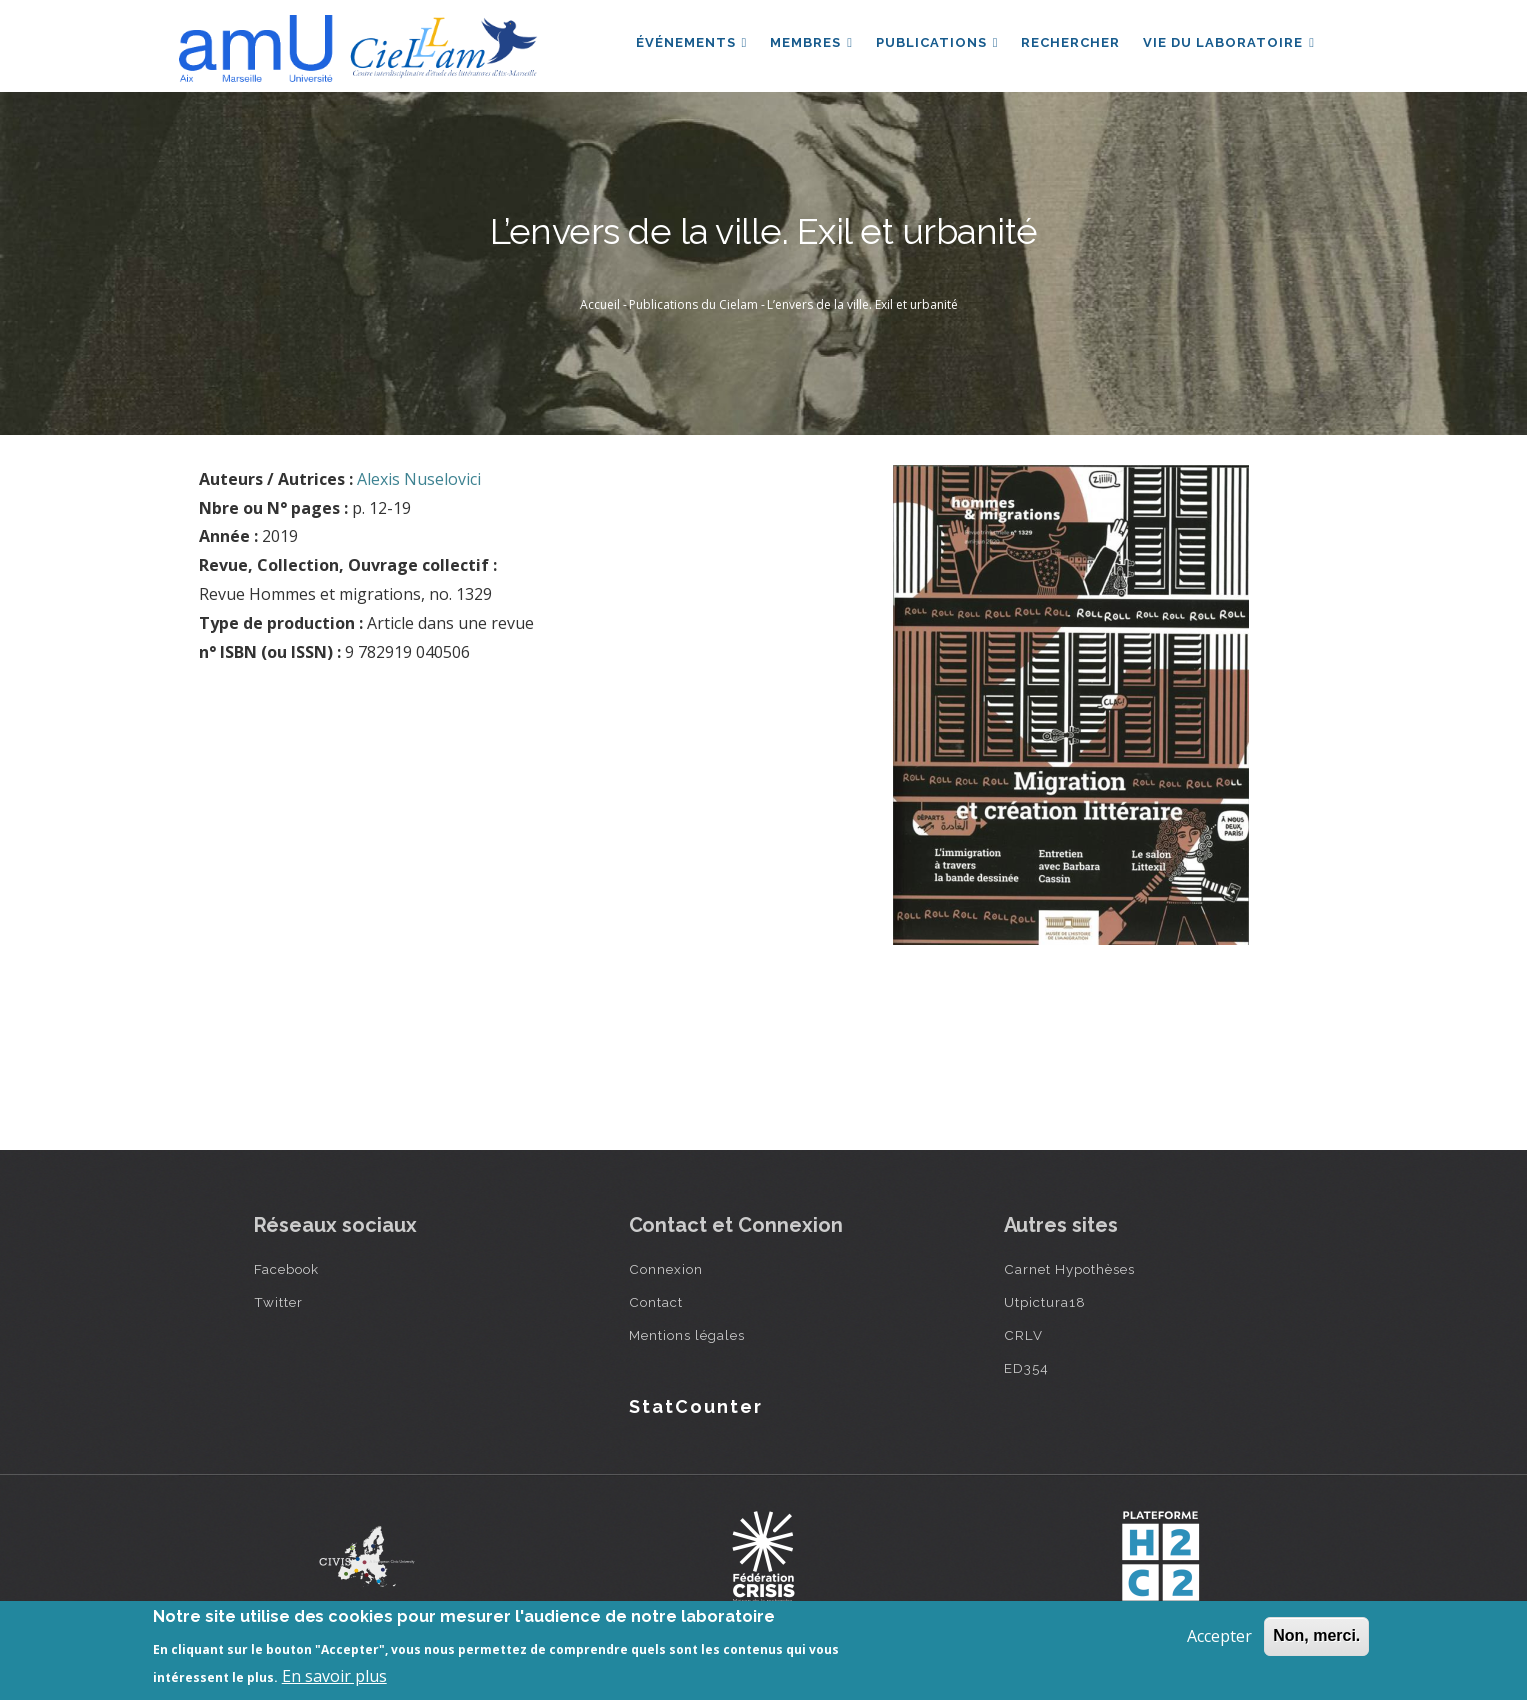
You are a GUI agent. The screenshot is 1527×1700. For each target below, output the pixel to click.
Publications (934, 43)
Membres (807, 43)
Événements (686, 43)
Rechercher (1069, 43)
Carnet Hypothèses (1069, 1269)
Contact (656, 1302)
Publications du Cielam (693, 304)
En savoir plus (334, 1676)
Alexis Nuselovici (419, 479)
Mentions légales (687, 1335)
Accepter (1219, 1636)
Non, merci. (1316, 1635)
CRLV (1023, 1335)
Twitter (278, 1302)
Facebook (286, 1269)
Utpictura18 (1045, 1302)
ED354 (1026, 1368)
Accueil (600, 304)
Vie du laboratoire (1229, 43)
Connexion (666, 1269)
